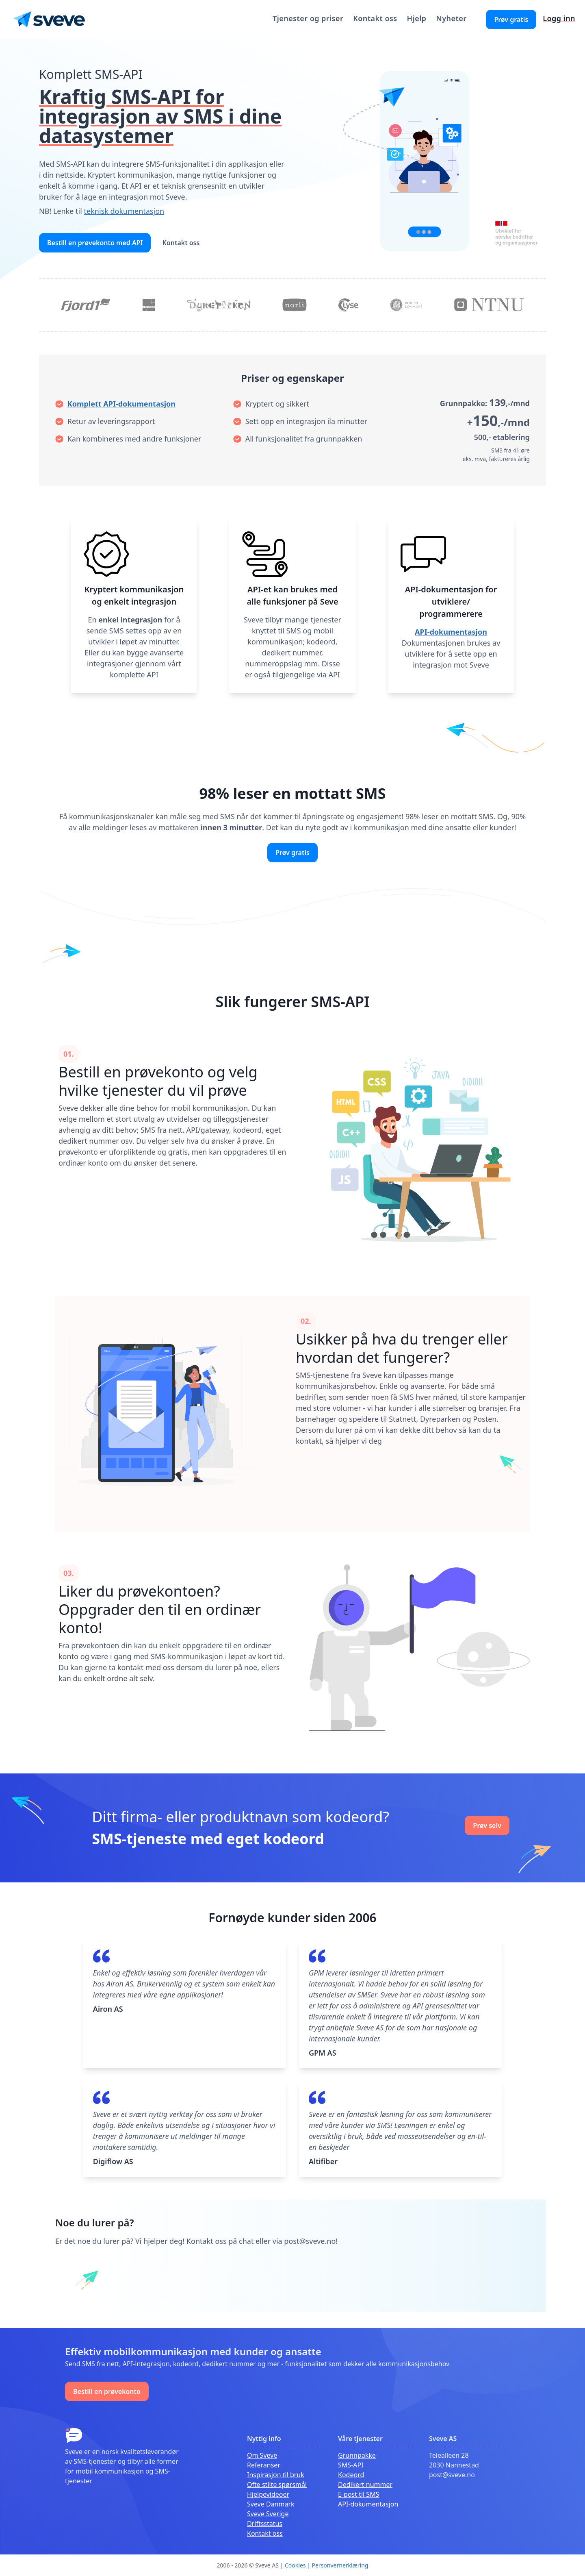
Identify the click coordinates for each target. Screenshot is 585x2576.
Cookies (295, 2565)
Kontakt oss (375, 18)
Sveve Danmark (271, 2504)
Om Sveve (262, 2455)
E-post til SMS (358, 2494)
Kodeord (351, 2474)
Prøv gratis (511, 19)
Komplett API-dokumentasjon (121, 404)
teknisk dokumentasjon (124, 211)
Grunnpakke (357, 2455)
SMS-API (351, 2465)
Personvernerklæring (340, 2565)
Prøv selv (487, 1825)
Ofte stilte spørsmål (277, 2484)
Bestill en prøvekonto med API (95, 242)
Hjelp (417, 18)
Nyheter (451, 18)
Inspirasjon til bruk (275, 2474)
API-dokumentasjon (451, 632)
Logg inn (559, 18)
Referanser (263, 2465)
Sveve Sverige (267, 2513)
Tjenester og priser (308, 18)
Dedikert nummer (365, 2484)
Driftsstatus (264, 2523)
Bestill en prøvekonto (107, 2391)
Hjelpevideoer (268, 2494)
